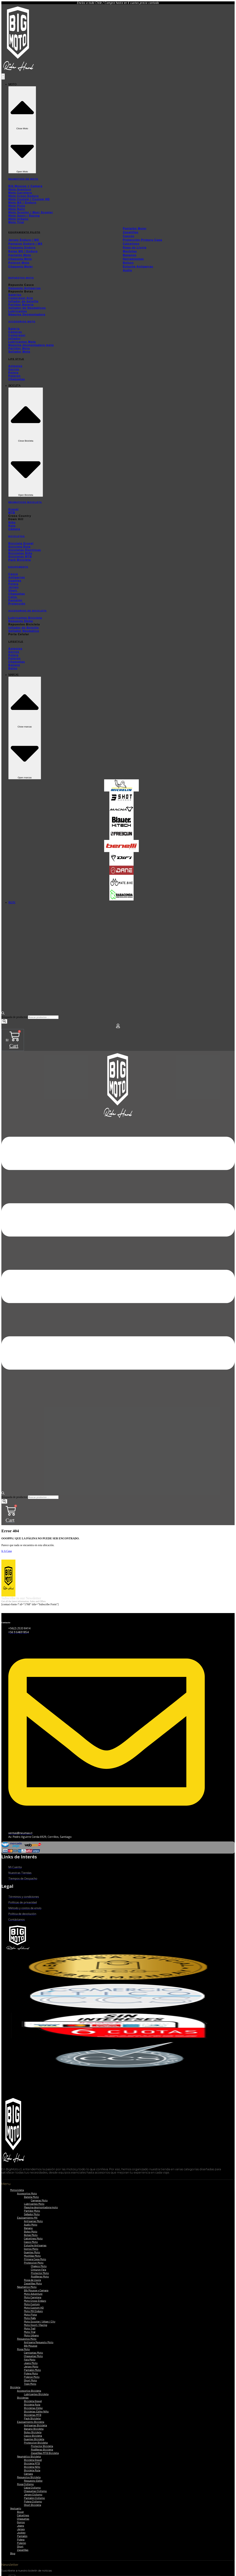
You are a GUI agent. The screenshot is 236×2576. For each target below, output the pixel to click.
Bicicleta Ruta (19, 546)
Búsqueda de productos (14, 1017)
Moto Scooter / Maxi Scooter (30, 212)
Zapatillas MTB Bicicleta (45, 2453)
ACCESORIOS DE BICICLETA (27, 610)
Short (13, 590)
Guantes (14, 580)
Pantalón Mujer (135, 228)
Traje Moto (30, 2383)
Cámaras (15, 332)
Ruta (12, 525)
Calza (13, 597)
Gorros (13, 369)
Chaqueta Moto (20, 258)
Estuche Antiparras (138, 266)
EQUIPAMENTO (18, 567)
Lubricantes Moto (22, 341)
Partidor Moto (19, 348)
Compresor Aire (20, 298)
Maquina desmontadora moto (31, 345)
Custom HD (41, 199)
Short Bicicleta (32, 2504)
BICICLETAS (16, 536)
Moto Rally (16, 209)
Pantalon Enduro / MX (25, 243)
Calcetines (131, 243)
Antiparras (16, 577)
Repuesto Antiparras (24, 288)
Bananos (130, 255)
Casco (13, 574)
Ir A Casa (6, 1551)
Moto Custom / (20, 199)
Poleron (14, 375)
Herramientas (133, 258)
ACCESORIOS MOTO (21, 321)
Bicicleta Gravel (21, 543)
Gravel (13, 509)
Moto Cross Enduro (23, 195)
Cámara (14, 529)
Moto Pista (16, 205)
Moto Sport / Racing (24, 215)
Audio (127, 270)
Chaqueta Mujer (20, 266)
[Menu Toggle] (3, 76)
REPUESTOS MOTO (21, 278)
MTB (11, 512)
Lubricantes (17, 311)
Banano (14, 665)
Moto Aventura (19, 189)
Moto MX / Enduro (22, 202)
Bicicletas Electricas (24, 550)
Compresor (17, 335)
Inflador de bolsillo (23, 301)
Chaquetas (16, 379)
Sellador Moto (19, 351)
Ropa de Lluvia (134, 247)
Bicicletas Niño (20, 553)
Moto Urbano (18, 219)
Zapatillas (130, 232)
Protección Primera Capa (142, 239)
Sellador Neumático (23, 631)
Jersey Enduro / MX (23, 239)
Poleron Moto (18, 262)
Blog (12, 2553)
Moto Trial (16, 222)
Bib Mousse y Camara (25, 186)
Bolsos (128, 262)
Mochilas (130, 251)
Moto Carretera (20, 192)
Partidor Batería (21, 304)
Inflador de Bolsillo (23, 627)
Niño (12, 522)
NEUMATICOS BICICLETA (25, 502)
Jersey (13, 587)
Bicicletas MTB (20, 556)
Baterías (14, 294)
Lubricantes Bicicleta (25, 617)
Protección (16, 603)
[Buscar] (4, 1021)
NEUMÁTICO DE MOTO (23, 179)
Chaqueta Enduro (22, 247)
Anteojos (15, 366)
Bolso (12, 668)
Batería (14, 328)
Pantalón (15, 600)
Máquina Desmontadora (26, 314)
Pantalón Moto (19, 255)
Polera (13, 372)
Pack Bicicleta (19, 559)
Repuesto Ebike (20, 621)
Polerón (14, 658)
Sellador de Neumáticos (27, 307)
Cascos (128, 236)
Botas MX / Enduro (23, 251)
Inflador (14, 338)
